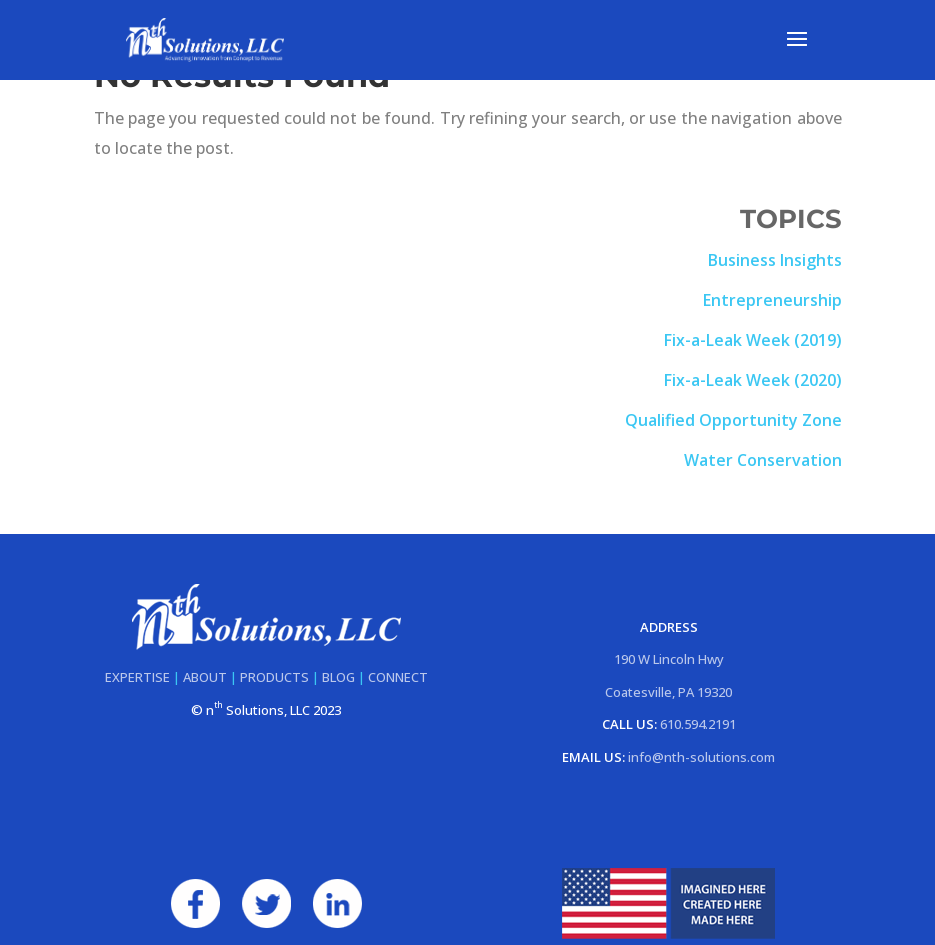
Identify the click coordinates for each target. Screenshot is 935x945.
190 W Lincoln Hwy (669, 659)
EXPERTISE (137, 677)
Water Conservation (763, 460)
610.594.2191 (698, 724)
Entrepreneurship (772, 300)
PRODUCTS (274, 677)
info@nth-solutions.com (701, 757)
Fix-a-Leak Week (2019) (753, 340)
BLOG (338, 677)
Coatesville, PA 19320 (668, 692)
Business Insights (775, 260)
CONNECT (398, 677)
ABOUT (205, 677)
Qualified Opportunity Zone (733, 420)
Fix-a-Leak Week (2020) (753, 380)
